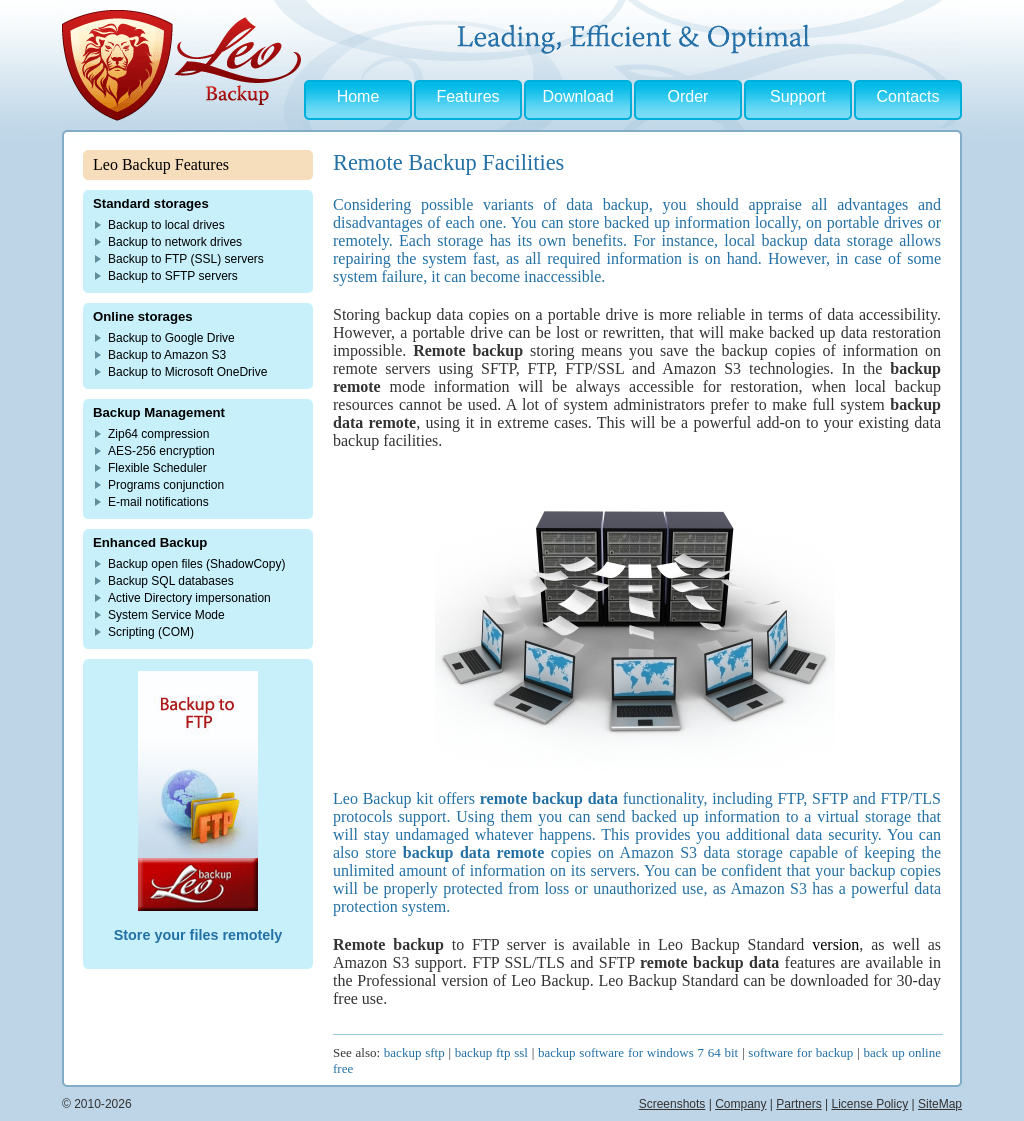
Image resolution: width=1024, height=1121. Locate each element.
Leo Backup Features (161, 164)
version (835, 944)
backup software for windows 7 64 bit (638, 1052)
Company (740, 1104)
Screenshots (672, 1104)
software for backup (800, 1052)
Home (358, 96)
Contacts (907, 96)
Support (798, 96)
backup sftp (414, 1052)
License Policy (869, 1104)
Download (577, 96)
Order (688, 96)
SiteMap (940, 1104)
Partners (798, 1104)
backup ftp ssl (491, 1052)
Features (467, 96)
